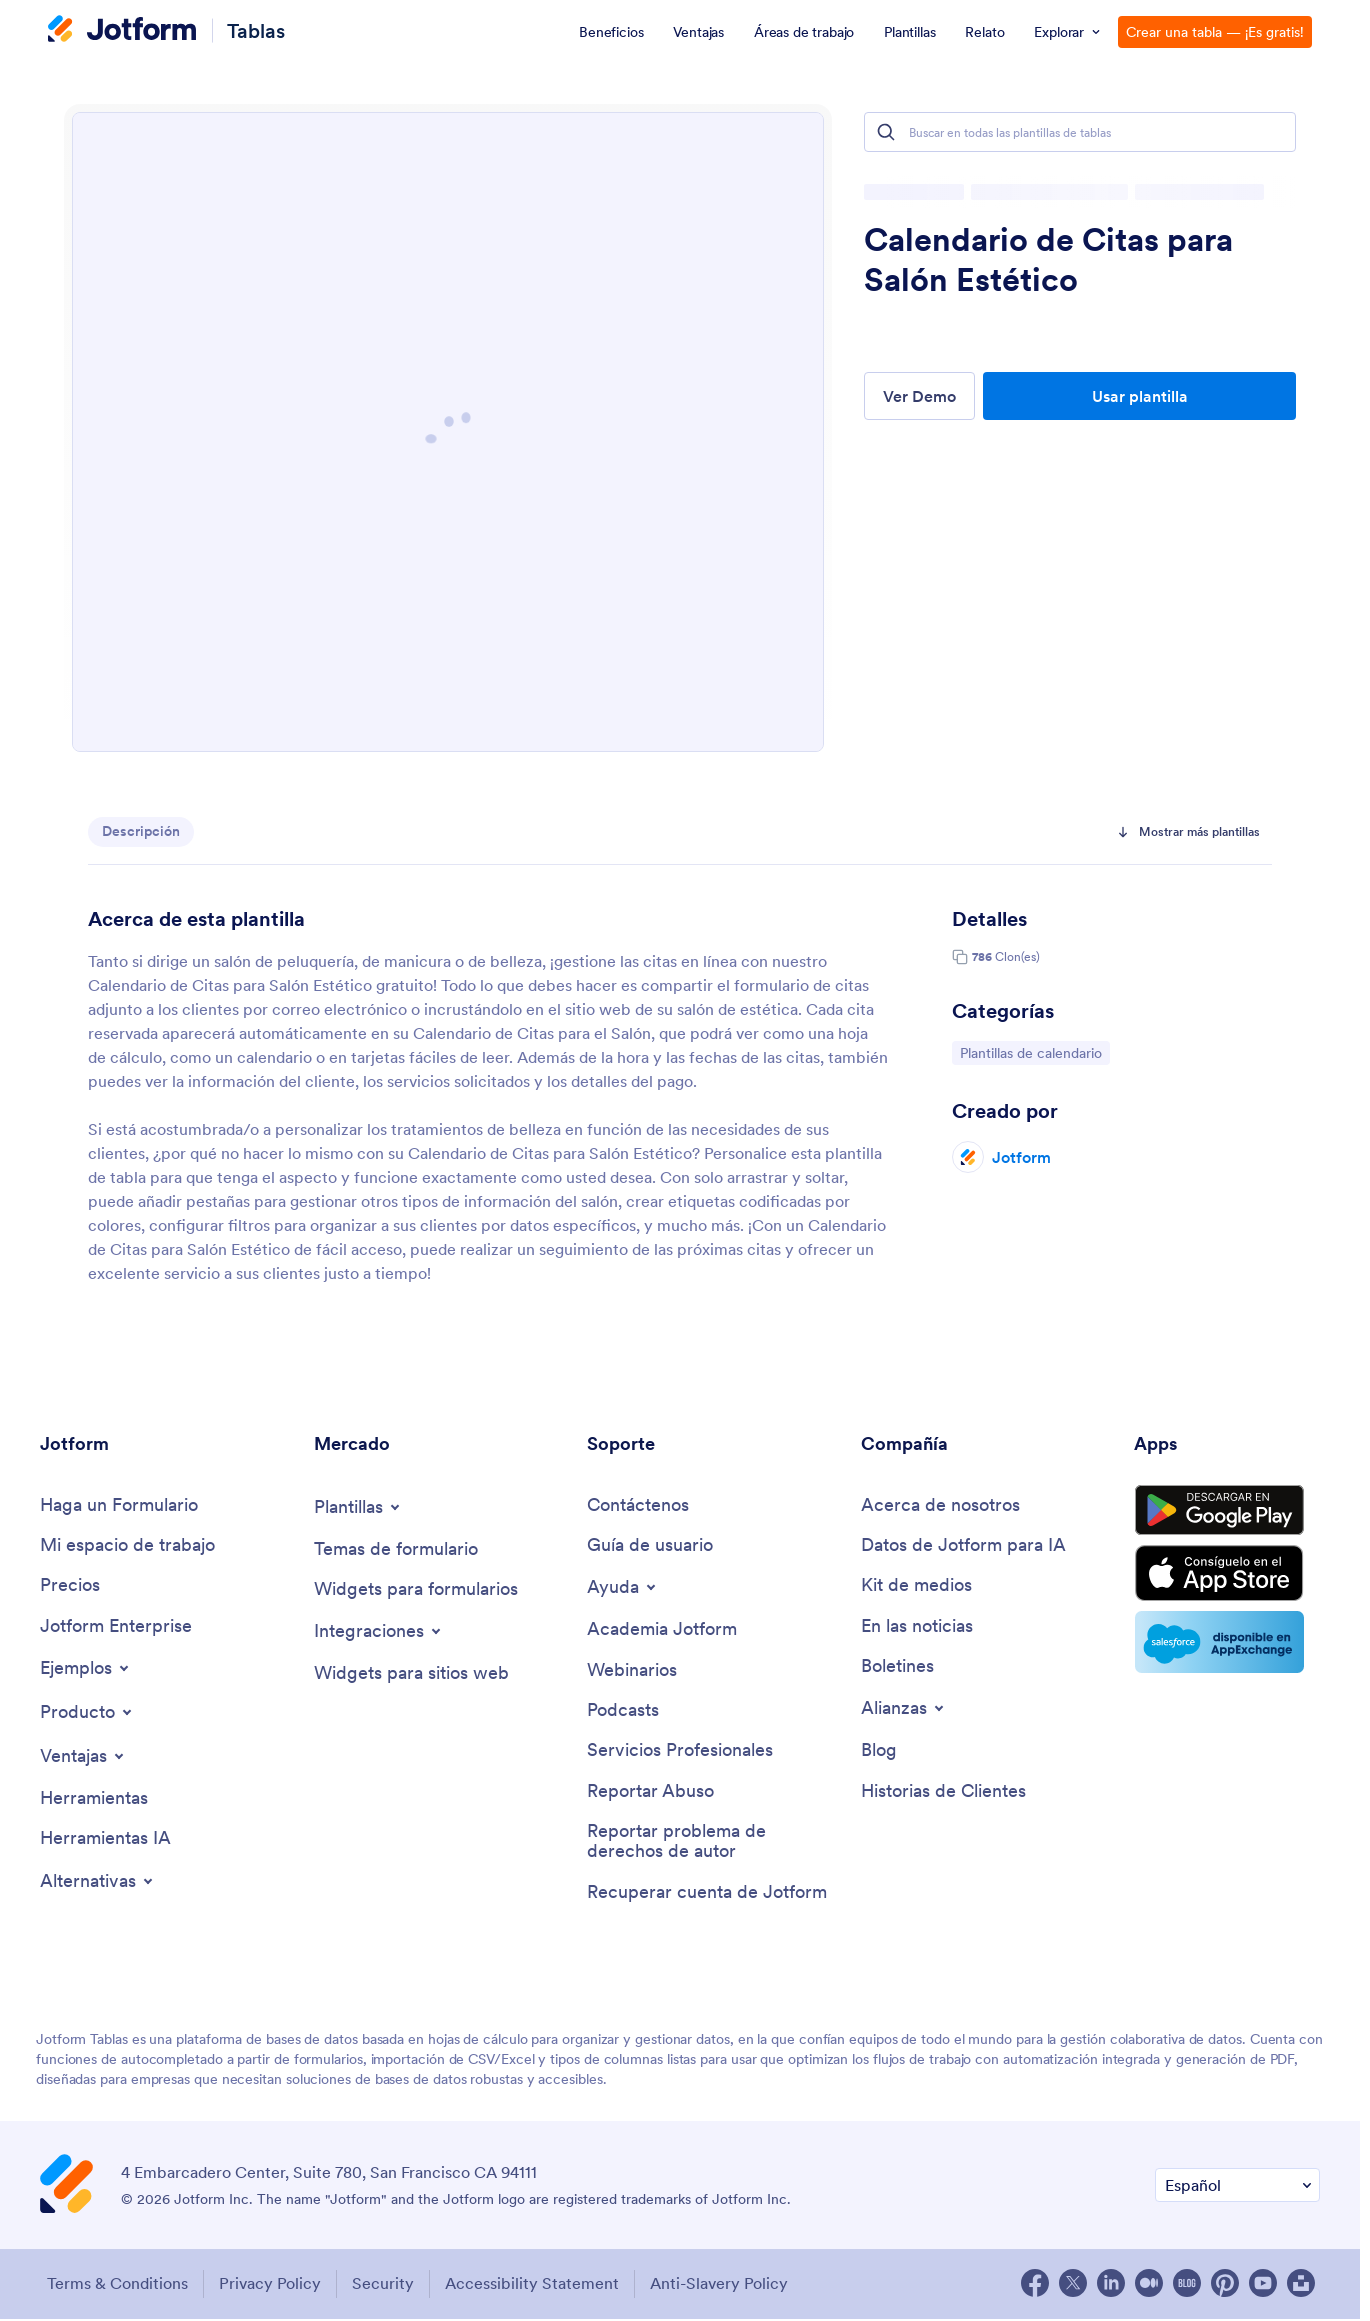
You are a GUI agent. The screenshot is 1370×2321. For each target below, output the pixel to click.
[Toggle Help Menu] (623, 1588)
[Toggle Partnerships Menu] (904, 1710)
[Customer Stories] (943, 1793)
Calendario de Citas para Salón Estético (1048, 260)
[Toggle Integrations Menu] (379, 1632)
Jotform (1021, 1157)
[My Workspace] (127, 1545)
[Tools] (94, 1799)
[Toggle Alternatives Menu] (98, 1883)
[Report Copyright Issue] (714, 1844)
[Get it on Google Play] (1227, 1513)
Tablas (256, 30)
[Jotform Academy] (662, 1630)
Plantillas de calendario (1030, 1052)
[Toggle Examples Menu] (86, 1669)
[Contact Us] (638, 1505)
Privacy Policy (270, 2287)
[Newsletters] (897, 1667)
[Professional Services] (680, 1752)
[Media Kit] (916, 1586)
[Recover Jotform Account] (707, 1895)
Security (385, 2287)
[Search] (886, 132)
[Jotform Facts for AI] (963, 1545)
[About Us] (940, 1505)
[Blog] (879, 1752)
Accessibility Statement (536, 2287)
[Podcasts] (623, 1711)
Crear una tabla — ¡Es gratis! (1215, 32)
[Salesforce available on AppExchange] (1227, 1649)
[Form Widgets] (416, 1589)
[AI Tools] (105, 1840)
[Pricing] (70, 1586)
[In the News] (917, 1627)
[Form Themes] (396, 1549)
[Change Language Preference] (1237, 2188)
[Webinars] (632, 1671)
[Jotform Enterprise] (116, 1627)
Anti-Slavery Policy (725, 2287)
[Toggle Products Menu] (87, 1713)
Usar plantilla (1140, 396)
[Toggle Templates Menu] (358, 1507)
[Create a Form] (119, 1505)
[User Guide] (650, 1545)
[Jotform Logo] (122, 31)
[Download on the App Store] (1227, 1579)
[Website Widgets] (411, 1674)
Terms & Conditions (115, 2287)
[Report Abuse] (650, 1793)
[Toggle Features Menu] (83, 1757)
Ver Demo (919, 396)
